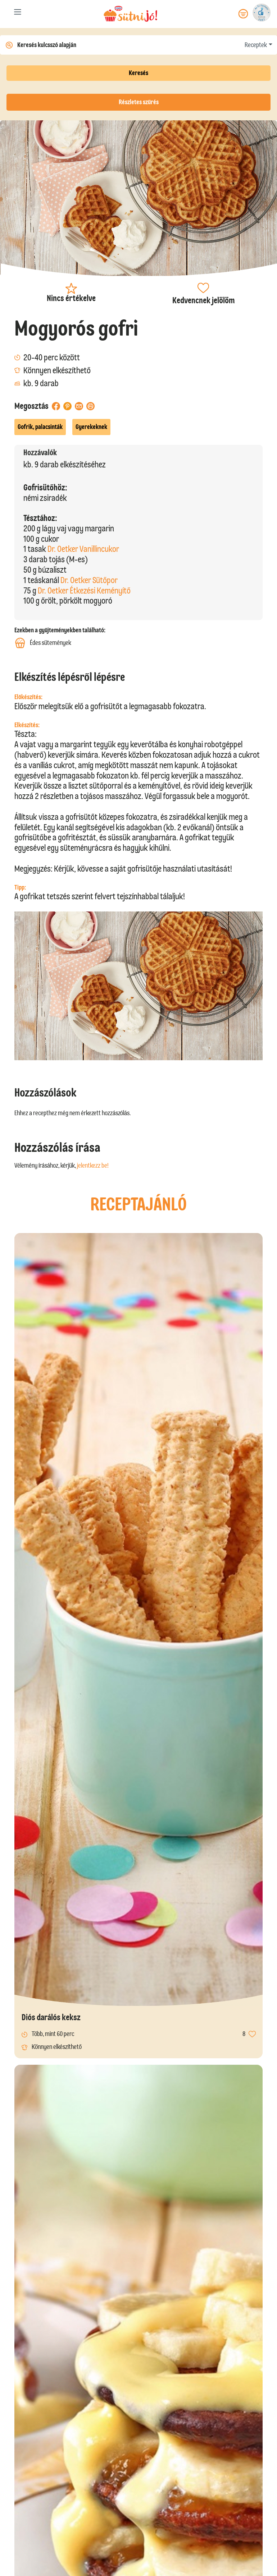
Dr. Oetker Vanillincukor (83, 549)
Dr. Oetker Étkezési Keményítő (84, 590)
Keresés (138, 73)
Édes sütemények (42, 643)
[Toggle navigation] (17, 13)
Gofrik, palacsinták (40, 427)
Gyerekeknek (91, 427)
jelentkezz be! (93, 1165)
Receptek (256, 45)
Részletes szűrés (139, 102)
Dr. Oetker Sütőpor (89, 580)
